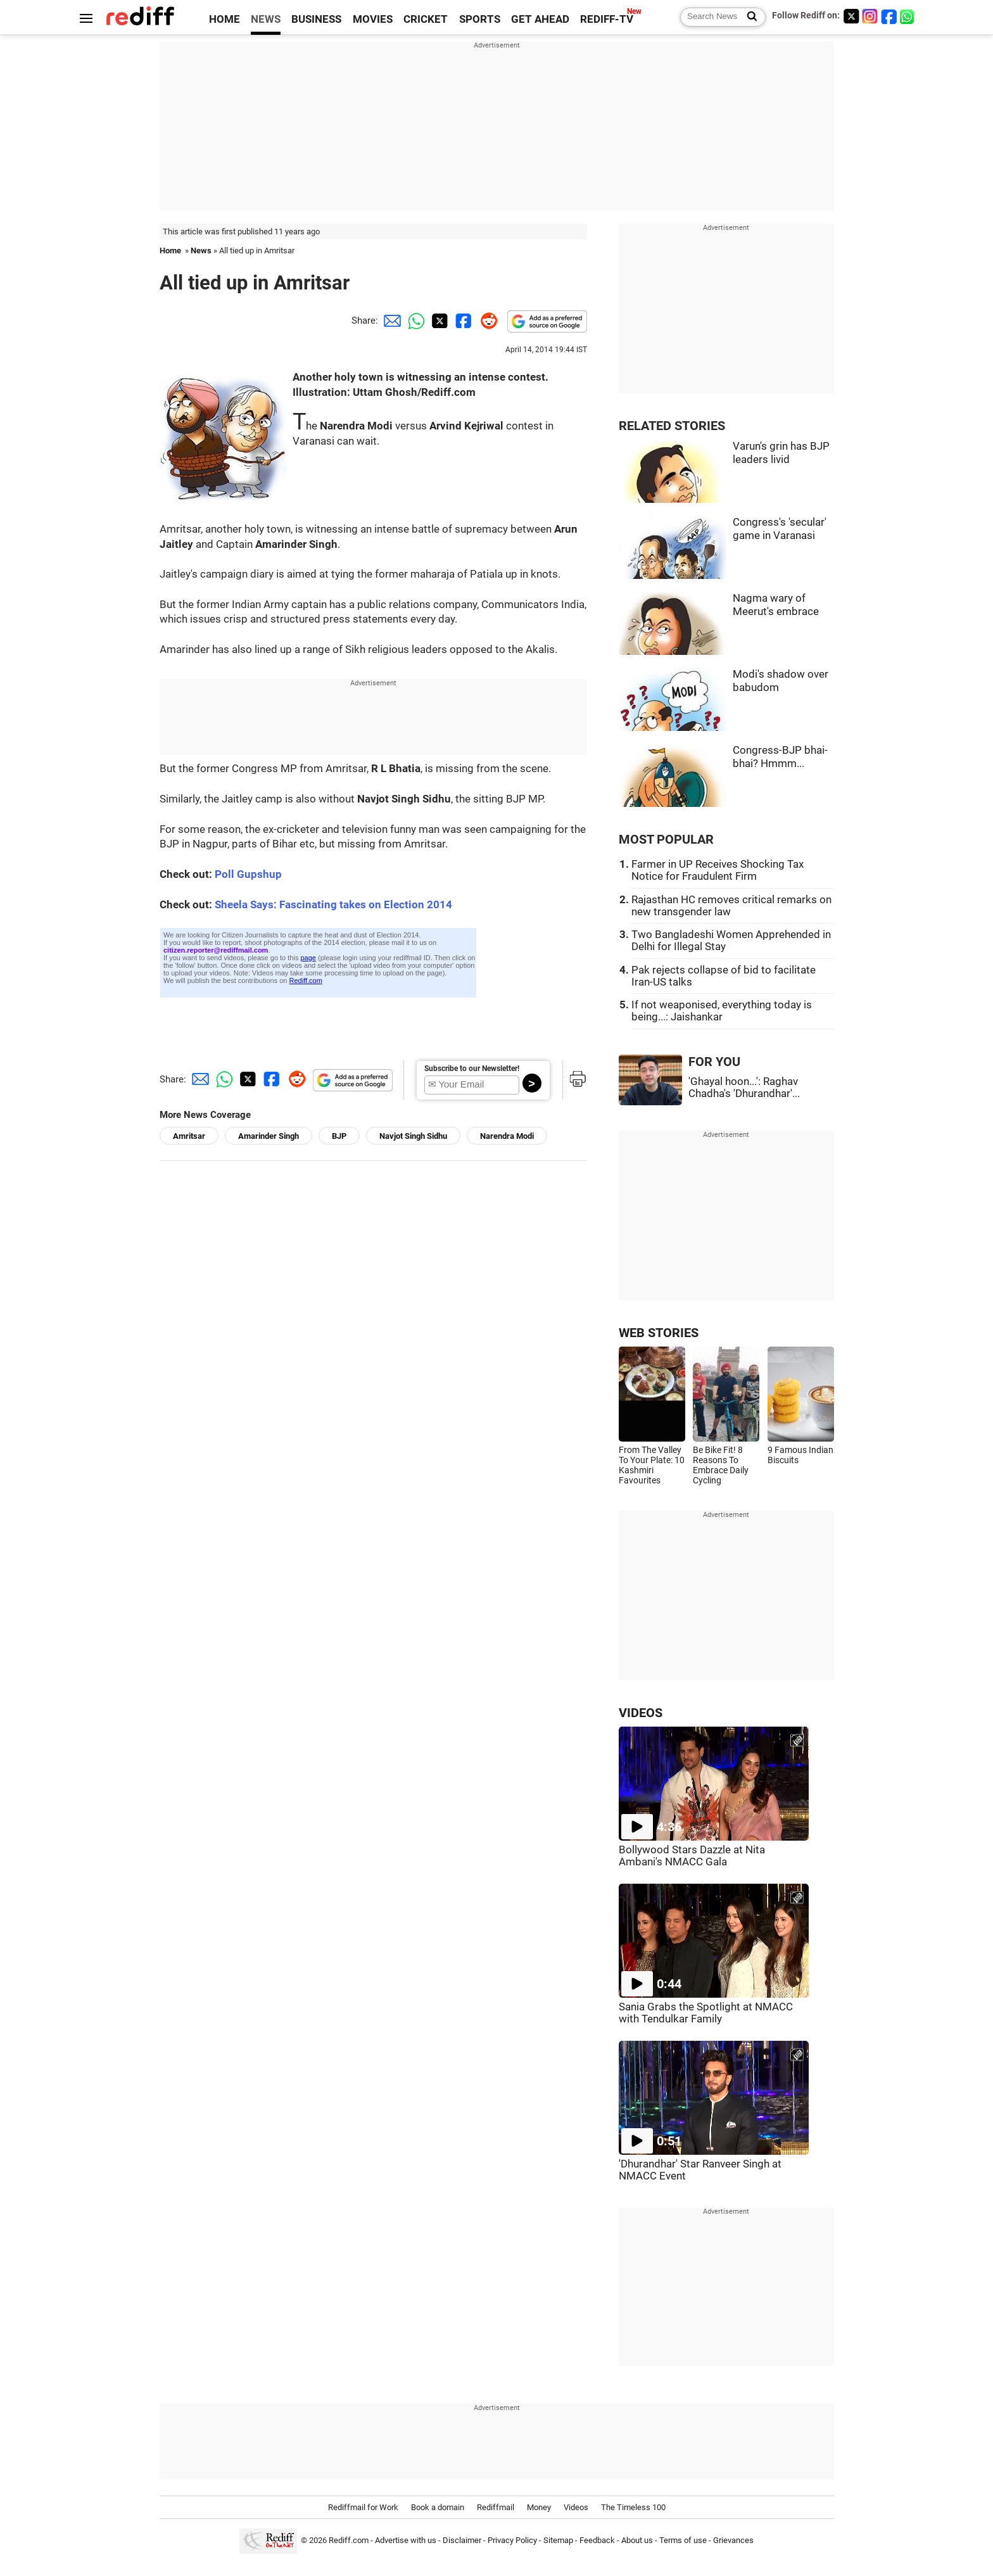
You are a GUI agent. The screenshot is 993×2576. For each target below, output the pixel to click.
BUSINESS (316, 19)
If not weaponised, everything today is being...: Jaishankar (721, 1011)
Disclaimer (462, 2540)
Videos (576, 2507)
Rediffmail (495, 2507)
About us (637, 2540)
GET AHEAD (540, 19)
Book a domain (437, 2507)
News (201, 250)
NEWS (266, 19)
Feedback (597, 2540)
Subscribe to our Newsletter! (471, 1068)
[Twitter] (851, 16)
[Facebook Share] (462, 320)
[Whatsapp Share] (414, 320)
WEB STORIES (659, 1333)
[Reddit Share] (486, 320)
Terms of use (683, 2540)
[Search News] (748, 17)
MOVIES (373, 19)
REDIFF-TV (606, 19)
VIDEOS (640, 1713)
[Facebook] (889, 16)
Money (539, 2507)
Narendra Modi (507, 1136)
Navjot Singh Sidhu (413, 1136)
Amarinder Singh (268, 1136)
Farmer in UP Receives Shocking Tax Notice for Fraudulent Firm (717, 870)
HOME (224, 19)
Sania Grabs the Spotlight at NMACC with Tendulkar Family (706, 2013)
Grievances (733, 2540)
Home (170, 250)
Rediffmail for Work (363, 2507)
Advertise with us (405, 2540)
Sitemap (558, 2540)
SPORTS (479, 19)
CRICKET (425, 19)
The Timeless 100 (633, 2507)
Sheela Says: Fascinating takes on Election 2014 (333, 905)
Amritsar (189, 1136)
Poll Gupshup (248, 874)
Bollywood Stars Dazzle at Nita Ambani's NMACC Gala (692, 1856)
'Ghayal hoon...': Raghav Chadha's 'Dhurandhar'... (744, 1087)
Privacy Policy (512, 2540)
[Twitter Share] (438, 320)
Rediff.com (349, 2540)
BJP (339, 1136)
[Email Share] (390, 320)
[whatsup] (908, 16)
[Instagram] (870, 16)
